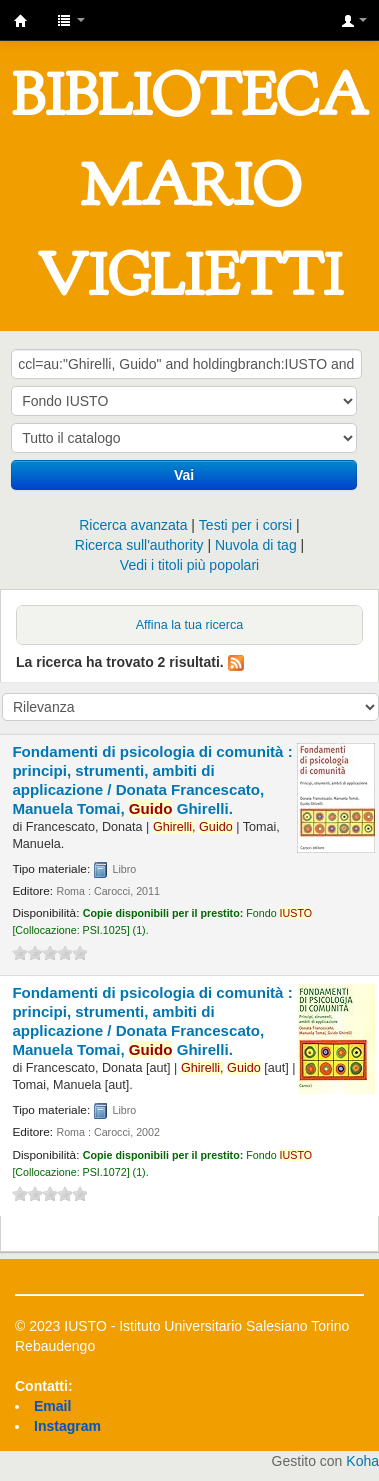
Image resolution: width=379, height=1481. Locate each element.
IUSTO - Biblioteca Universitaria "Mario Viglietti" (21, 21)
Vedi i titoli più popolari (189, 565)
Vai (184, 475)
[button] (71, 20)
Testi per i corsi (245, 525)
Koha (362, 1461)
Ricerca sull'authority (139, 545)
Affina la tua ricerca (190, 625)
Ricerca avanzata (133, 525)
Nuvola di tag (256, 545)
